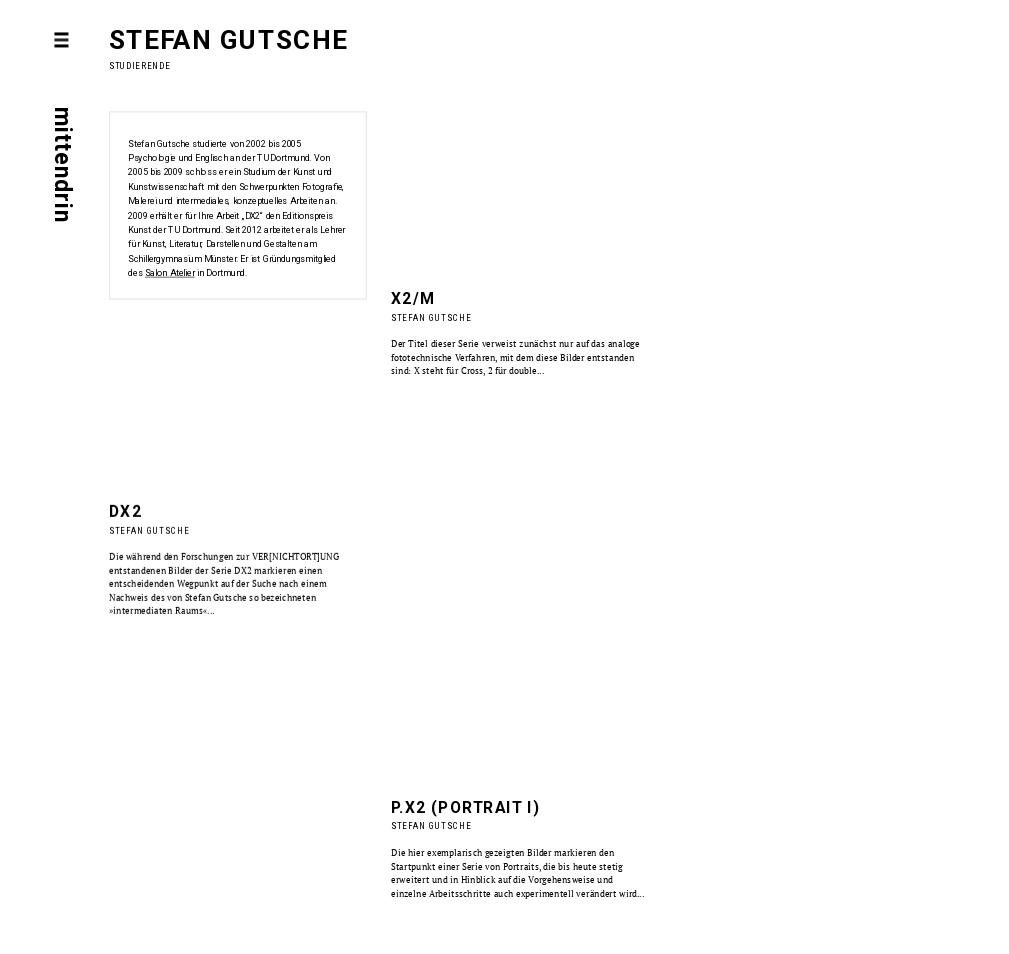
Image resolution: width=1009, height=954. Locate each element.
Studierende (139, 65)
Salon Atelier (170, 273)
